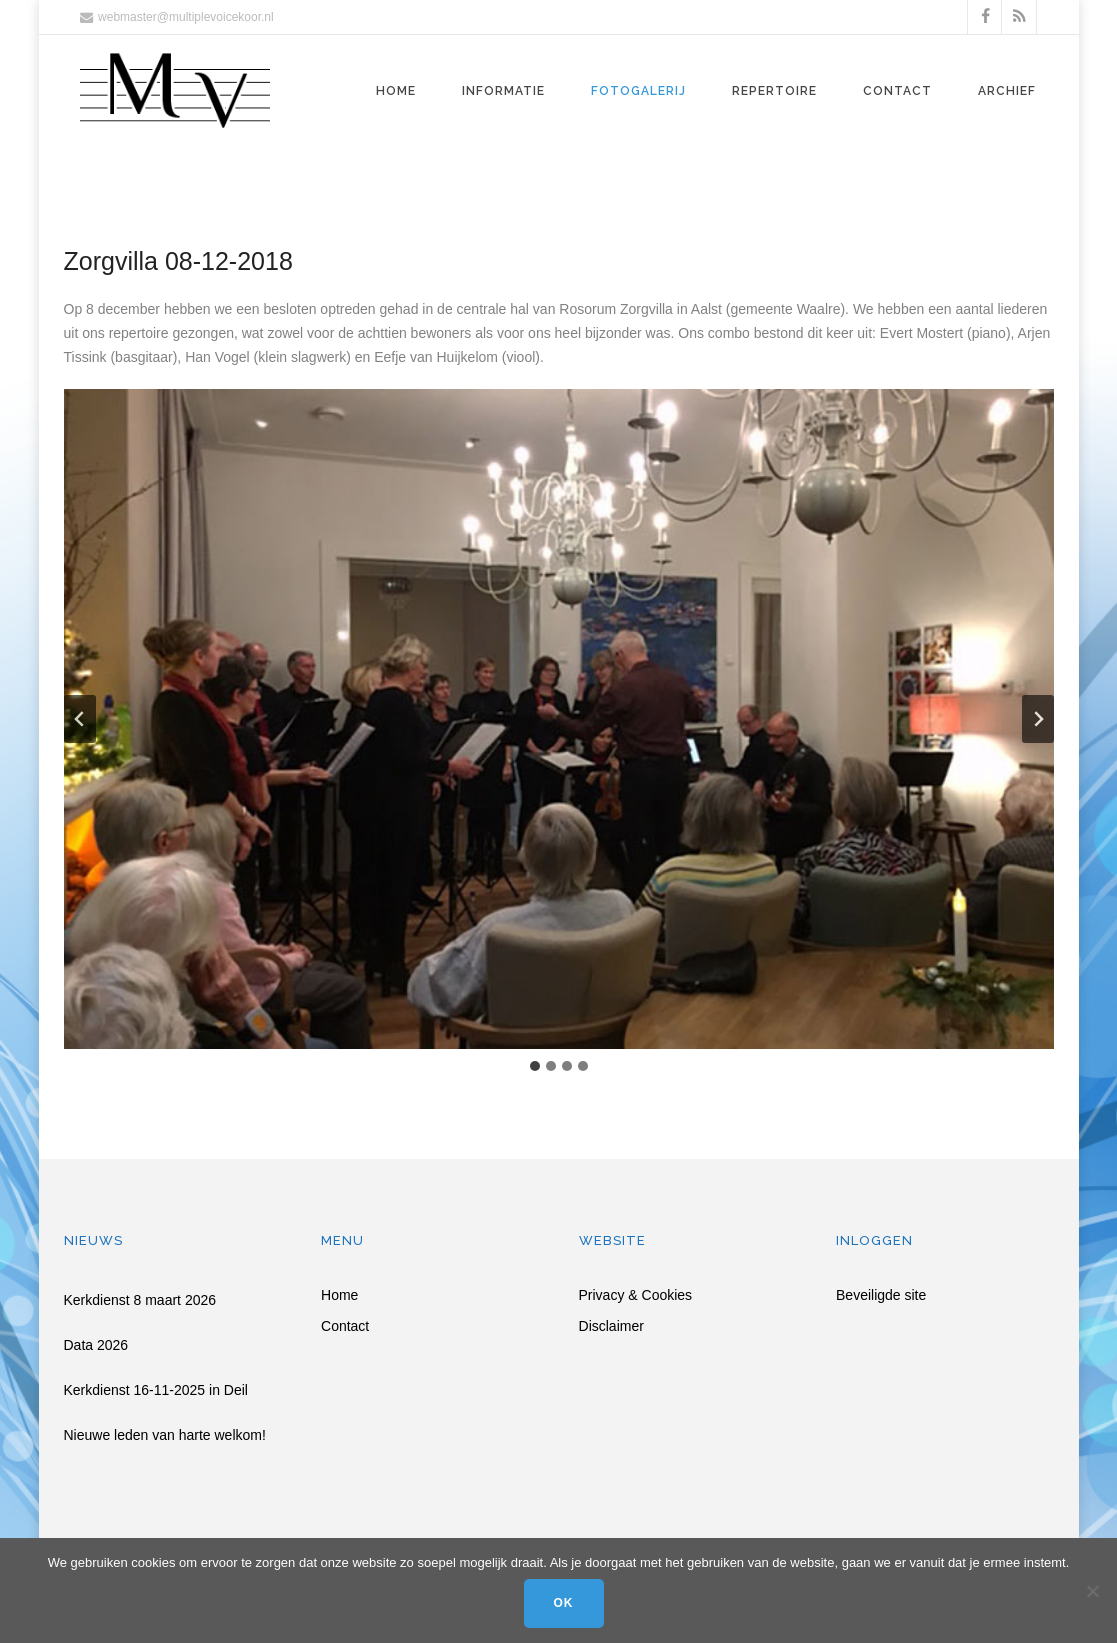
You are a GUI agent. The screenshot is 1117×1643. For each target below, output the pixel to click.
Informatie (503, 91)
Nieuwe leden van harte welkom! (165, 1435)
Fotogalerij (638, 91)
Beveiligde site (881, 1295)
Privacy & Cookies (636, 1295)
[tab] (535, 1066)
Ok (564, 1603)
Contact (897, 91)
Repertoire (774, 91)
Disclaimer (611, 1326)
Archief (1007, 91)
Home (396, 91)
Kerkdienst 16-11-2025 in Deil (156, 1390)
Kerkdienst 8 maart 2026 (140, 1300)
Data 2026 (96, 1345)
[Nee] (1092, 1591)
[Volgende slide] (1038, 719)
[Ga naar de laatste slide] (80, 719)
